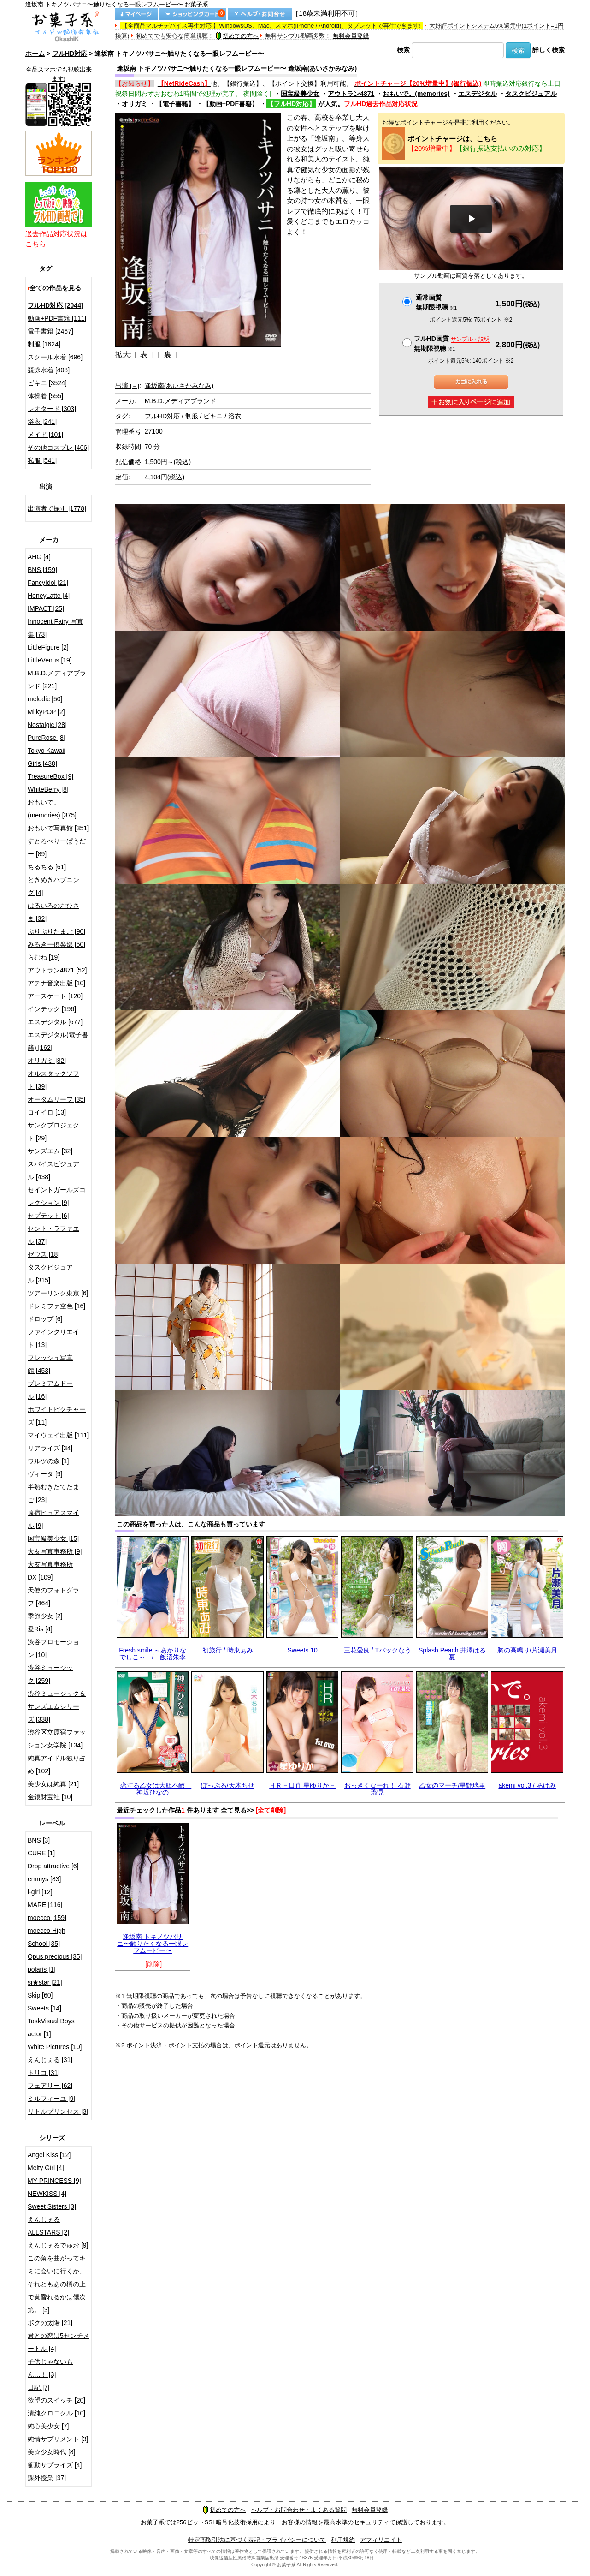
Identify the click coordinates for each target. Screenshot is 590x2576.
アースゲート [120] (55, 996)
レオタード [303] (52, 408)
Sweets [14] (44, 2008)
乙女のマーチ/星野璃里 (452, 1785)
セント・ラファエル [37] (53, 1235)
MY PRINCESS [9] (54, 2180)
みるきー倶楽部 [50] (56, 944)
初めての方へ (237, 35)
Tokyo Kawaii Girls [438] (46, 757)
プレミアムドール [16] (50, 1390)
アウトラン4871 (351, 93)
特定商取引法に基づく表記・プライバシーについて (257, 2539)
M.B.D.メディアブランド (180, 401)
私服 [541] (42, 460)
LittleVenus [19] (50, 660)
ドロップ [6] (45, 1319)
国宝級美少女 (300, 93)
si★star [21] (45, 1982)
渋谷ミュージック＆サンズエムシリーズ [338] (57, 1706)
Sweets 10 (303, 1650)
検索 (403, 50)
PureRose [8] (46, 737)
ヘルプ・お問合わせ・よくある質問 (299, 2509)
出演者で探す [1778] (57, 508)
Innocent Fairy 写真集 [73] (55, 628)
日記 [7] (38, 2387)
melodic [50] (45, 699)
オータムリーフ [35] (56, 1099)
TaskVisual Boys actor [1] (51, 2027)
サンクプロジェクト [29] (53, 1131)
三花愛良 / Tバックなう (377, 1650)
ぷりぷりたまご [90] (56, 931)
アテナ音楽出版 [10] (56, 983)
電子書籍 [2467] (50, 331)
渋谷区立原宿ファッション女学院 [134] (57, 1739)
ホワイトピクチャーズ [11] (57, 1416)
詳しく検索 (548, 50)
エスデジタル (477, 93)
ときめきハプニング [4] (53, 886)
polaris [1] (42, 1969)
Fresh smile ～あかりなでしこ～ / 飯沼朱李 (152, 1653)
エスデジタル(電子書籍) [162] (58, 1041)
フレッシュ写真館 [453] (50, 1364)
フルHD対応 (69, 53)
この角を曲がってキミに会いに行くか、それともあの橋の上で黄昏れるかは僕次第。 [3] (57, 2284)
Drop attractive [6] (53, 1866)
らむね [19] (43, 957)
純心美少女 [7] (48, 2426)
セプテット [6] (48, 1215)
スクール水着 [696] (55, 357)
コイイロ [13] (47, 1112)
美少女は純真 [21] (53, 1784)
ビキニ (213, 416)
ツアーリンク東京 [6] (58, 1293)
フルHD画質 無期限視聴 (452, 343)
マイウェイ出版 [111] (58, 1435)
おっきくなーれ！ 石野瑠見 (377, 1789)
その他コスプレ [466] (58, 447)
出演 (127, 385)
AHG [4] (39, 557)
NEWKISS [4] (47, 2193)
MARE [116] (45, 1904)
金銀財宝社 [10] (50, 1797)
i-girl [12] (40, 1892)
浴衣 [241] (42, 421)
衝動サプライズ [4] (55, 2465)
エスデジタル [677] (55, 1022)
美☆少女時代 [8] (51, 2452)
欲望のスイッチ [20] (56, 2400)
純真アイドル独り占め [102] (57, 1764)
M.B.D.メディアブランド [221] (57, 679)
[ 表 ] (144, 354)
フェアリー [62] (50, 2085)
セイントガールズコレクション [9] (57, 1196)
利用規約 (343, 2539)
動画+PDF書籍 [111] (57, 318)
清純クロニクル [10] (56, 2413)
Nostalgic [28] (47, 724)
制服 (191, 416)
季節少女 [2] (45, 1616)
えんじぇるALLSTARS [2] (48, 2226)
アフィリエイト (381, 2539)
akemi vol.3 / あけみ (526, 1785)
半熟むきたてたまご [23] (53, 1493)
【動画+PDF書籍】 (230, 103)
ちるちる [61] (47, 867)
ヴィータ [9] (45, 1474)
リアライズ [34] (50, 1448)
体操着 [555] (45, 396)
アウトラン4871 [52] (57, 970)
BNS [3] (39, 1840)
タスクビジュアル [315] (50, 1274)
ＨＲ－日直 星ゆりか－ (302, 1785)
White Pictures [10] (55, 2047)
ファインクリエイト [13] (53, 1338)
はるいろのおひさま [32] (53, 912)
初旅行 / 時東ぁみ (227, 1650)
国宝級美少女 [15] (53, 1538)
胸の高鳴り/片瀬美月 (527, 1650)
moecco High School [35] (46, 1937)
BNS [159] (42, 569)
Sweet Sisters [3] (52, 2206)
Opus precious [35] (55, 1956)
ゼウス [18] (43, 1254)
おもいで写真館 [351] (58, 828)
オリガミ (135, 103)
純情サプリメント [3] (58, 2439)
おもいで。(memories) (416, 93)
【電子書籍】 (175, 103)
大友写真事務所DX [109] (50, 1571)
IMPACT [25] (46, 608)
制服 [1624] (44, 344)
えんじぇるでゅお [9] (58, 2245)
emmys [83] (44, 1879)
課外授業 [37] (47, 2477)
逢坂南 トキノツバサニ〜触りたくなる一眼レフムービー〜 (152, 1944)
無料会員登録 (351, 35)
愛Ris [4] (40, 1629)
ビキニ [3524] (47, 383)
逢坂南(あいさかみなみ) (179, 385)
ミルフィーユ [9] (51, 2098)
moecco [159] (47, 1917)
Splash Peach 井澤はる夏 (452, 1653)
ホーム (35, 53)
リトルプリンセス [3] (58, 2111)
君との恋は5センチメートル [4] (58, 2342)
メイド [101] (45, 434)
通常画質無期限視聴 (436, 302)
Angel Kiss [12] (49, 2155)
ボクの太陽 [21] (50, 2322)
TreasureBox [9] (50, 776)
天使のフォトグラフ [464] (53, 1596)
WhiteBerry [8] (48, 789)
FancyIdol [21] (48, 582)
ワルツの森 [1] (48, 1461)
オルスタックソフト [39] (53, 1080)
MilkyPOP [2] (46, 712)
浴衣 (234, 416)
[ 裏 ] (167, 354)
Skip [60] (40, 1995)
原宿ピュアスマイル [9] (53, 1519)
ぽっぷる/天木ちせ (227, 1785)
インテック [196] (52, 1009)
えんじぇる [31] (50, 2059)
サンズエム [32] (50, 1151)
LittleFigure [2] (48, 647)
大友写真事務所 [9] (55, 1551)
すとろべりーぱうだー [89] (57, 847)
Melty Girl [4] (46, 2167)
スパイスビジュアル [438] (53, 1170)
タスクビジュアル (531, 93)
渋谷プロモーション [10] (53, 1648)
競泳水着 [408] (49, 370)
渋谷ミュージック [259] (50, 1674)
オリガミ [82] (47, 1060)
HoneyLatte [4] (49, 595)
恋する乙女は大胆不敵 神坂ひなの (155, 1789)
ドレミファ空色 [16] (56, 1306)
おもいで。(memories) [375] (52, 809)
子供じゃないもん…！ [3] (50, 2368)
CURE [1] (41, 1853)
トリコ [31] (43, 2072)
